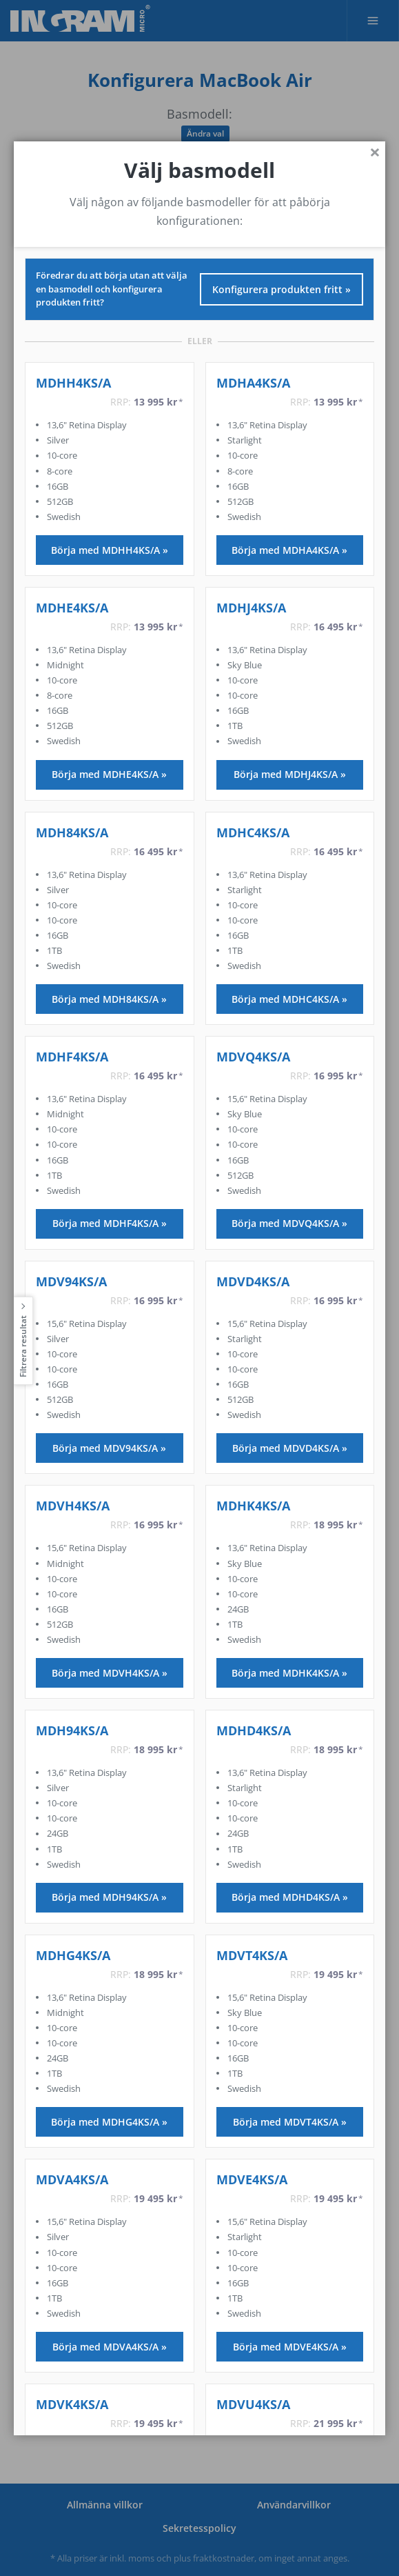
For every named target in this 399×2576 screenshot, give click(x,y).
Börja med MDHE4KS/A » (109, 774)
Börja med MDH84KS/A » (109, 999)
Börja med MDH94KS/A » (109, 1897)
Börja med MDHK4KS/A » (289, 1672)
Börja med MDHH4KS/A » (109, 549)
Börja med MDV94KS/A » (109, 1448)
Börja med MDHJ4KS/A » (290, 774)
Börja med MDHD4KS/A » (290, 1897)
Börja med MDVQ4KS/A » (289, 1223)
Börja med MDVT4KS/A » (290, 2121)
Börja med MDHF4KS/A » (109, 1223)
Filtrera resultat (23, 1346)
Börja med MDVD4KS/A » (289, 1448)
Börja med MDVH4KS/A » (109, 1672)
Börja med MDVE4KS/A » (290, 2346)
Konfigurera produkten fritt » (281, 288)
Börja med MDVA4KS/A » (109, 2346)
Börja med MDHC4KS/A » (289, 999)
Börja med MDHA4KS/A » (289, 549)
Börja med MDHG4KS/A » (109, 2121)
